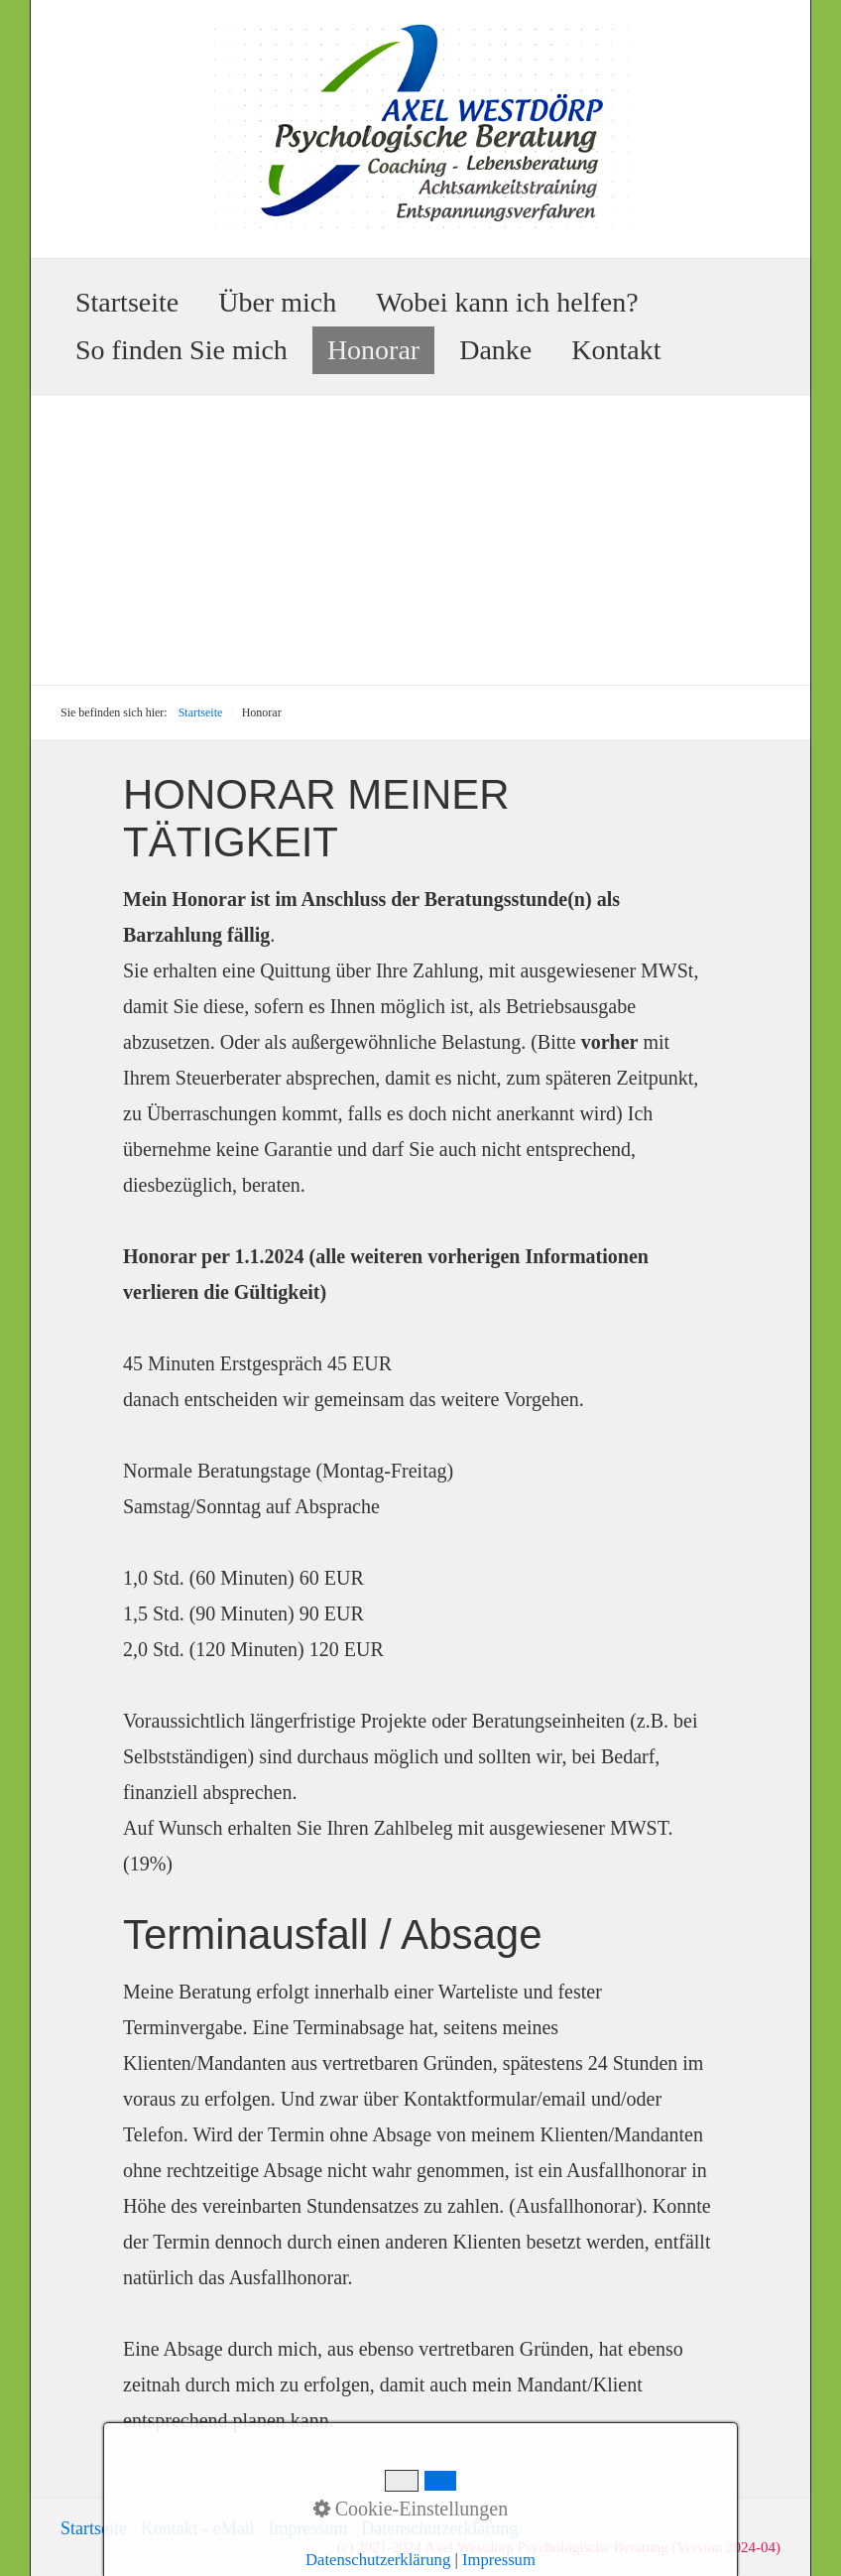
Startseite (127, 302)
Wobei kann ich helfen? (507, 302)
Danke (495, 349)
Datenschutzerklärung (439, 2528)
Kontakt (616, 349)
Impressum (307, 2528)
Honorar (373, 349)
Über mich (277, 302)
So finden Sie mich (181, 349)
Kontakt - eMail (198, 2528)
